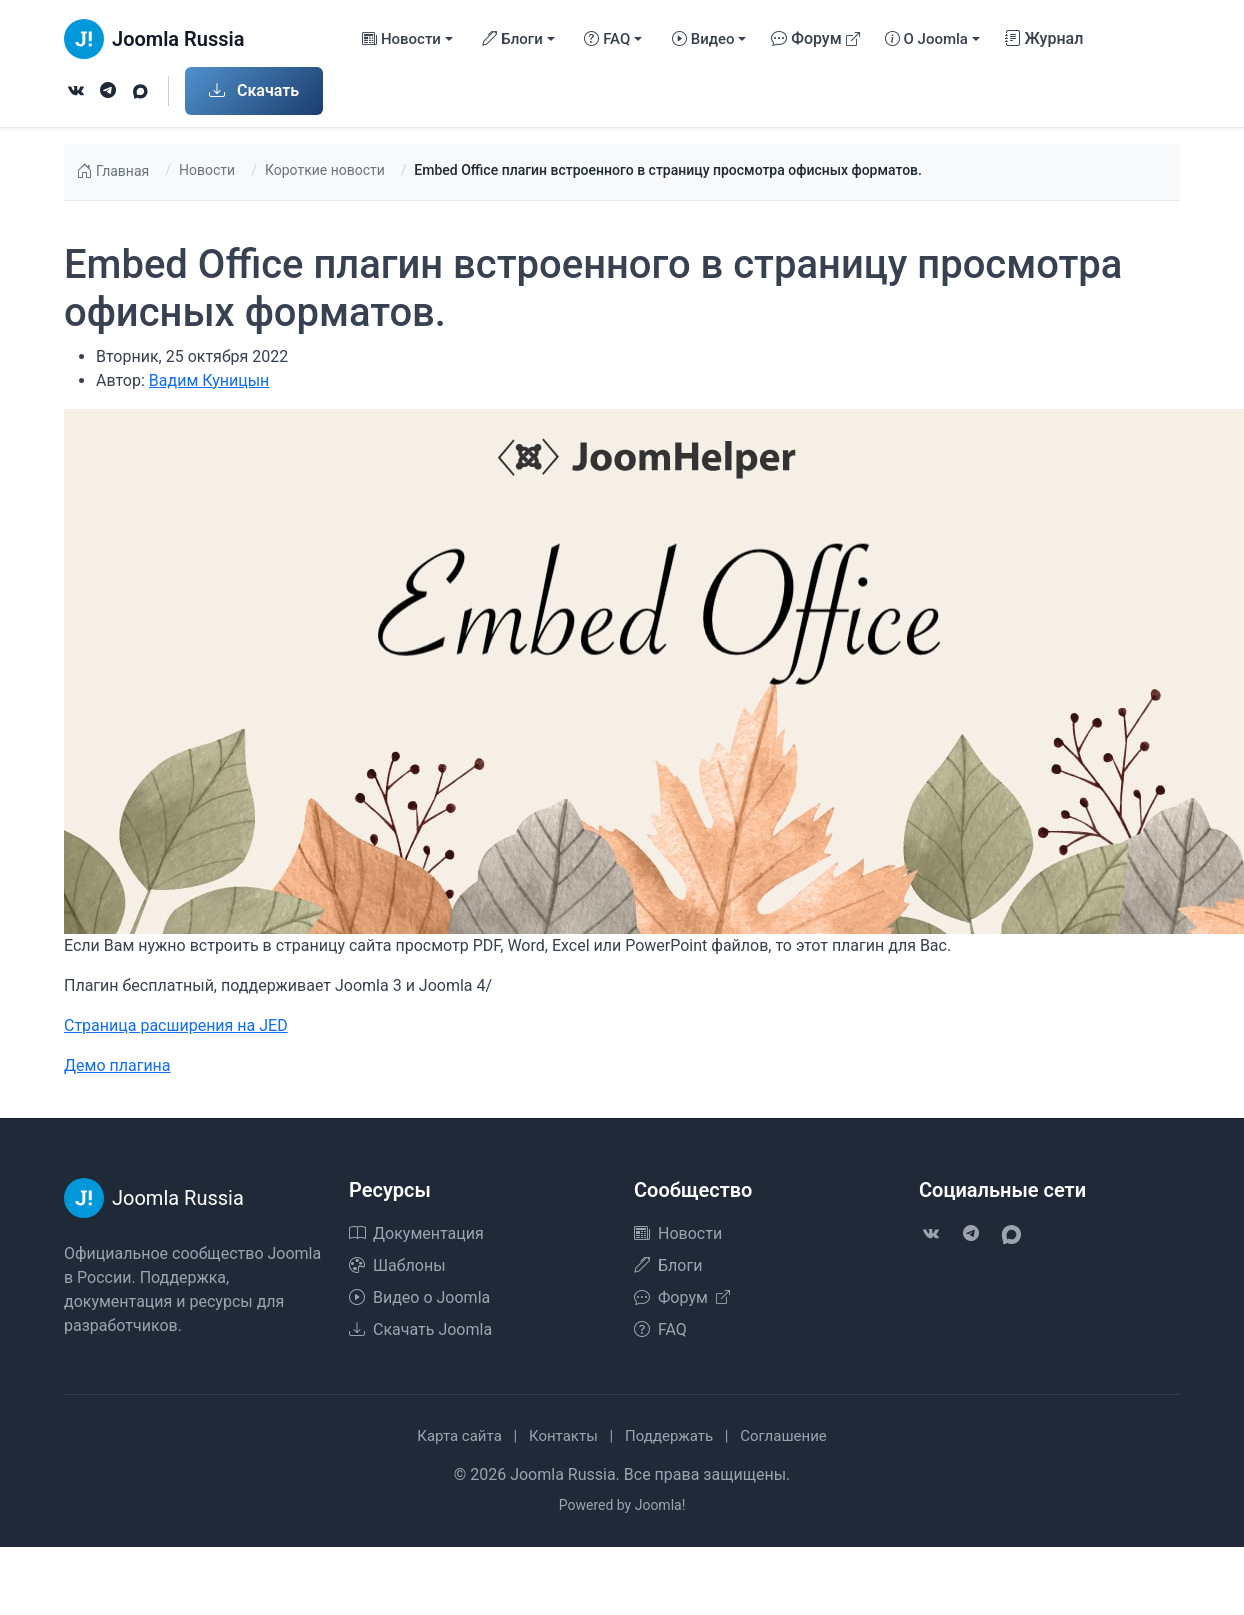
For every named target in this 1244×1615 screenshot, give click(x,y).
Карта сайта (459, 1436)
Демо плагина (117, 1065)
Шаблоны (397, 1265)
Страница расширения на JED (176, 1025)
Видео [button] (703, 39)
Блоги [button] (512, 39)
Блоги (668, 1265)
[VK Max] (140, 91)
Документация (416, 1233)
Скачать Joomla (420, 1329)
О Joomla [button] (926, 39)
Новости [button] (401, 39)
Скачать (254, 90)
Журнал (1044, 39)
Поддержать (669, 1436)
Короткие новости (325, 170)
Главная (112, 172)
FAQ (660, 1329)
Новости (207, 170)
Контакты (563, 1436)
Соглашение (783, 1436)
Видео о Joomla (419, 1297)
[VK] (76, 91)
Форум (815, 39)
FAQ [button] (607, 39)
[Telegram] (108, 91)
